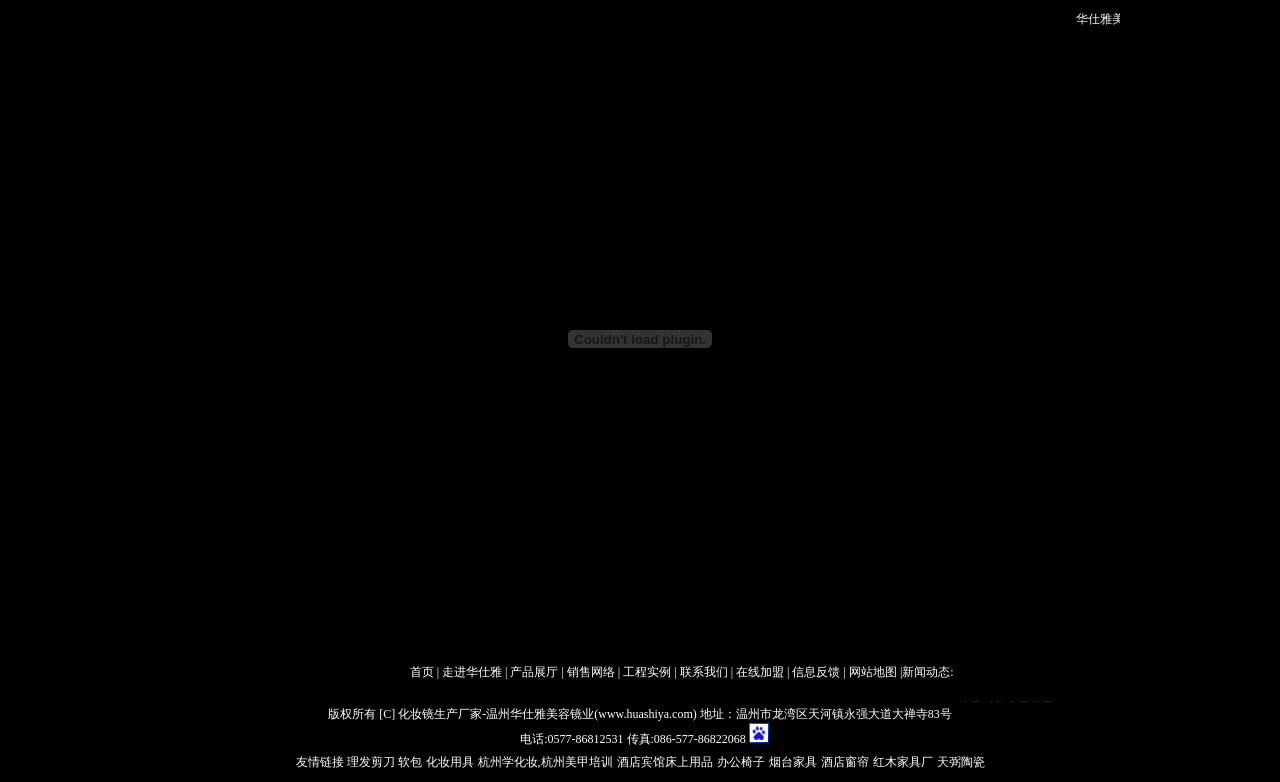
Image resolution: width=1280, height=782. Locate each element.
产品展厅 (534, 672)
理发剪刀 (371, 762)
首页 (422, 672)
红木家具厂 (903, 762)
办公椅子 (741, 762)
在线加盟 (760, 672)
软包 (408, 762)
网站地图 (873, 672)
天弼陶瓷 (961, 762)
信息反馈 (816, 672)
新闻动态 (926, 672)
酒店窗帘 (845, 762)
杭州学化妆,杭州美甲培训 (545, 762)
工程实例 (647, 672)
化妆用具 (450, 762)
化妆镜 (416, 714)
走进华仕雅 (472, 672)
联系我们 (704, 672)
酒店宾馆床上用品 (665, 762)
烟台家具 (793, 762)
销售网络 (591, 672)
